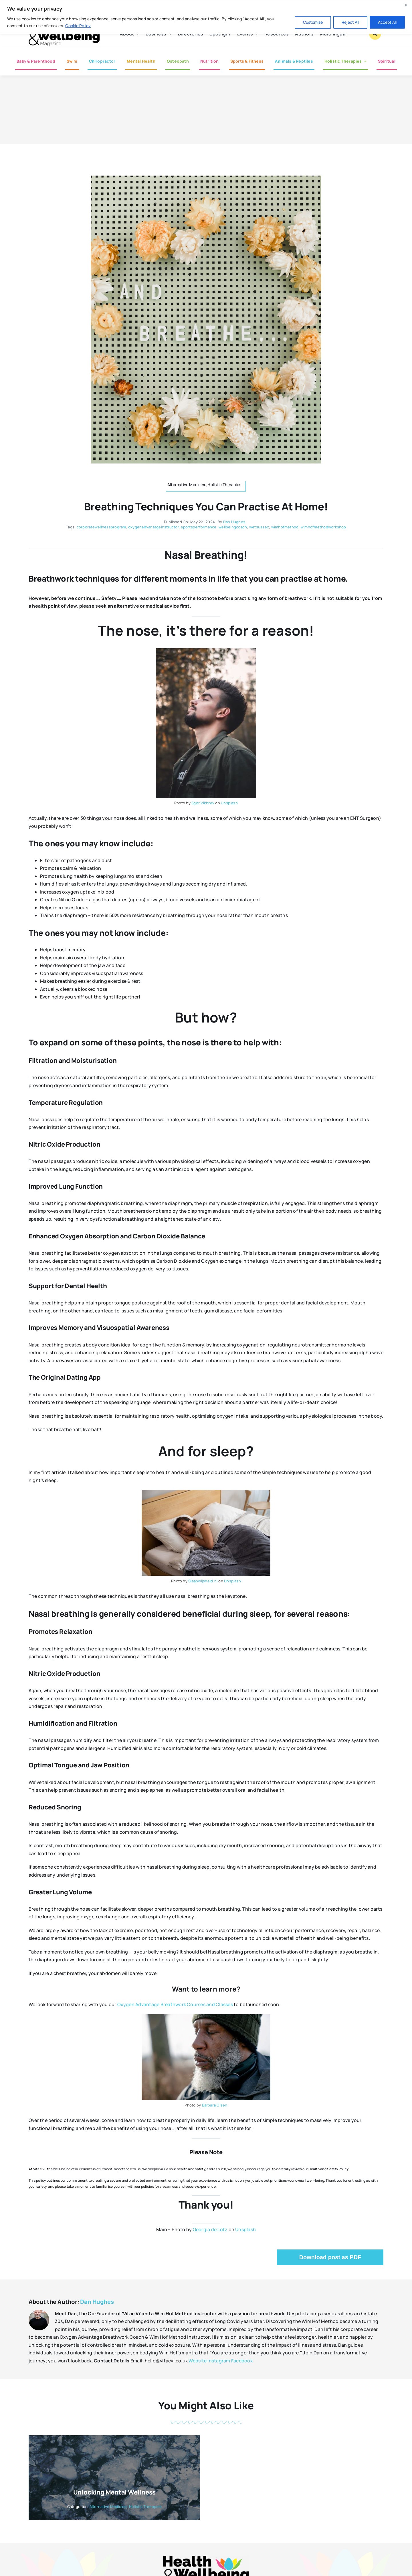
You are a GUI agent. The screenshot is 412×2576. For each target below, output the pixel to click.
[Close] (406, 4)
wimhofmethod (285, 527)
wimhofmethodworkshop (323, 527)
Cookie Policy (78, 25)
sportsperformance (198, 527)
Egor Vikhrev (202, 802)
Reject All (350, 22)
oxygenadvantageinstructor (153, 527)
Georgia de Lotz (210, 2229)
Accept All (387, 22)
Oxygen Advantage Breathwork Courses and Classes (175, 2004)
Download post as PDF (330, 2257)
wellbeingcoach (233, 527)
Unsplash (229, 802)
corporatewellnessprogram (101, 527)
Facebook (242, 2361)
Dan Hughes (234, 521)
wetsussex (259, 527)
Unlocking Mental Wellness (114, 2492)
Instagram (218, 2361)
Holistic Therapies (145, 2506)
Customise (313, 22)
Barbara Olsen (214, 2105)
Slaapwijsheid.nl (202, 1581)
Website (198, 2361)
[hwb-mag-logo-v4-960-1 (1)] (206, 2558)
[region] (206, 17)
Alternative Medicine (108, 2506)
